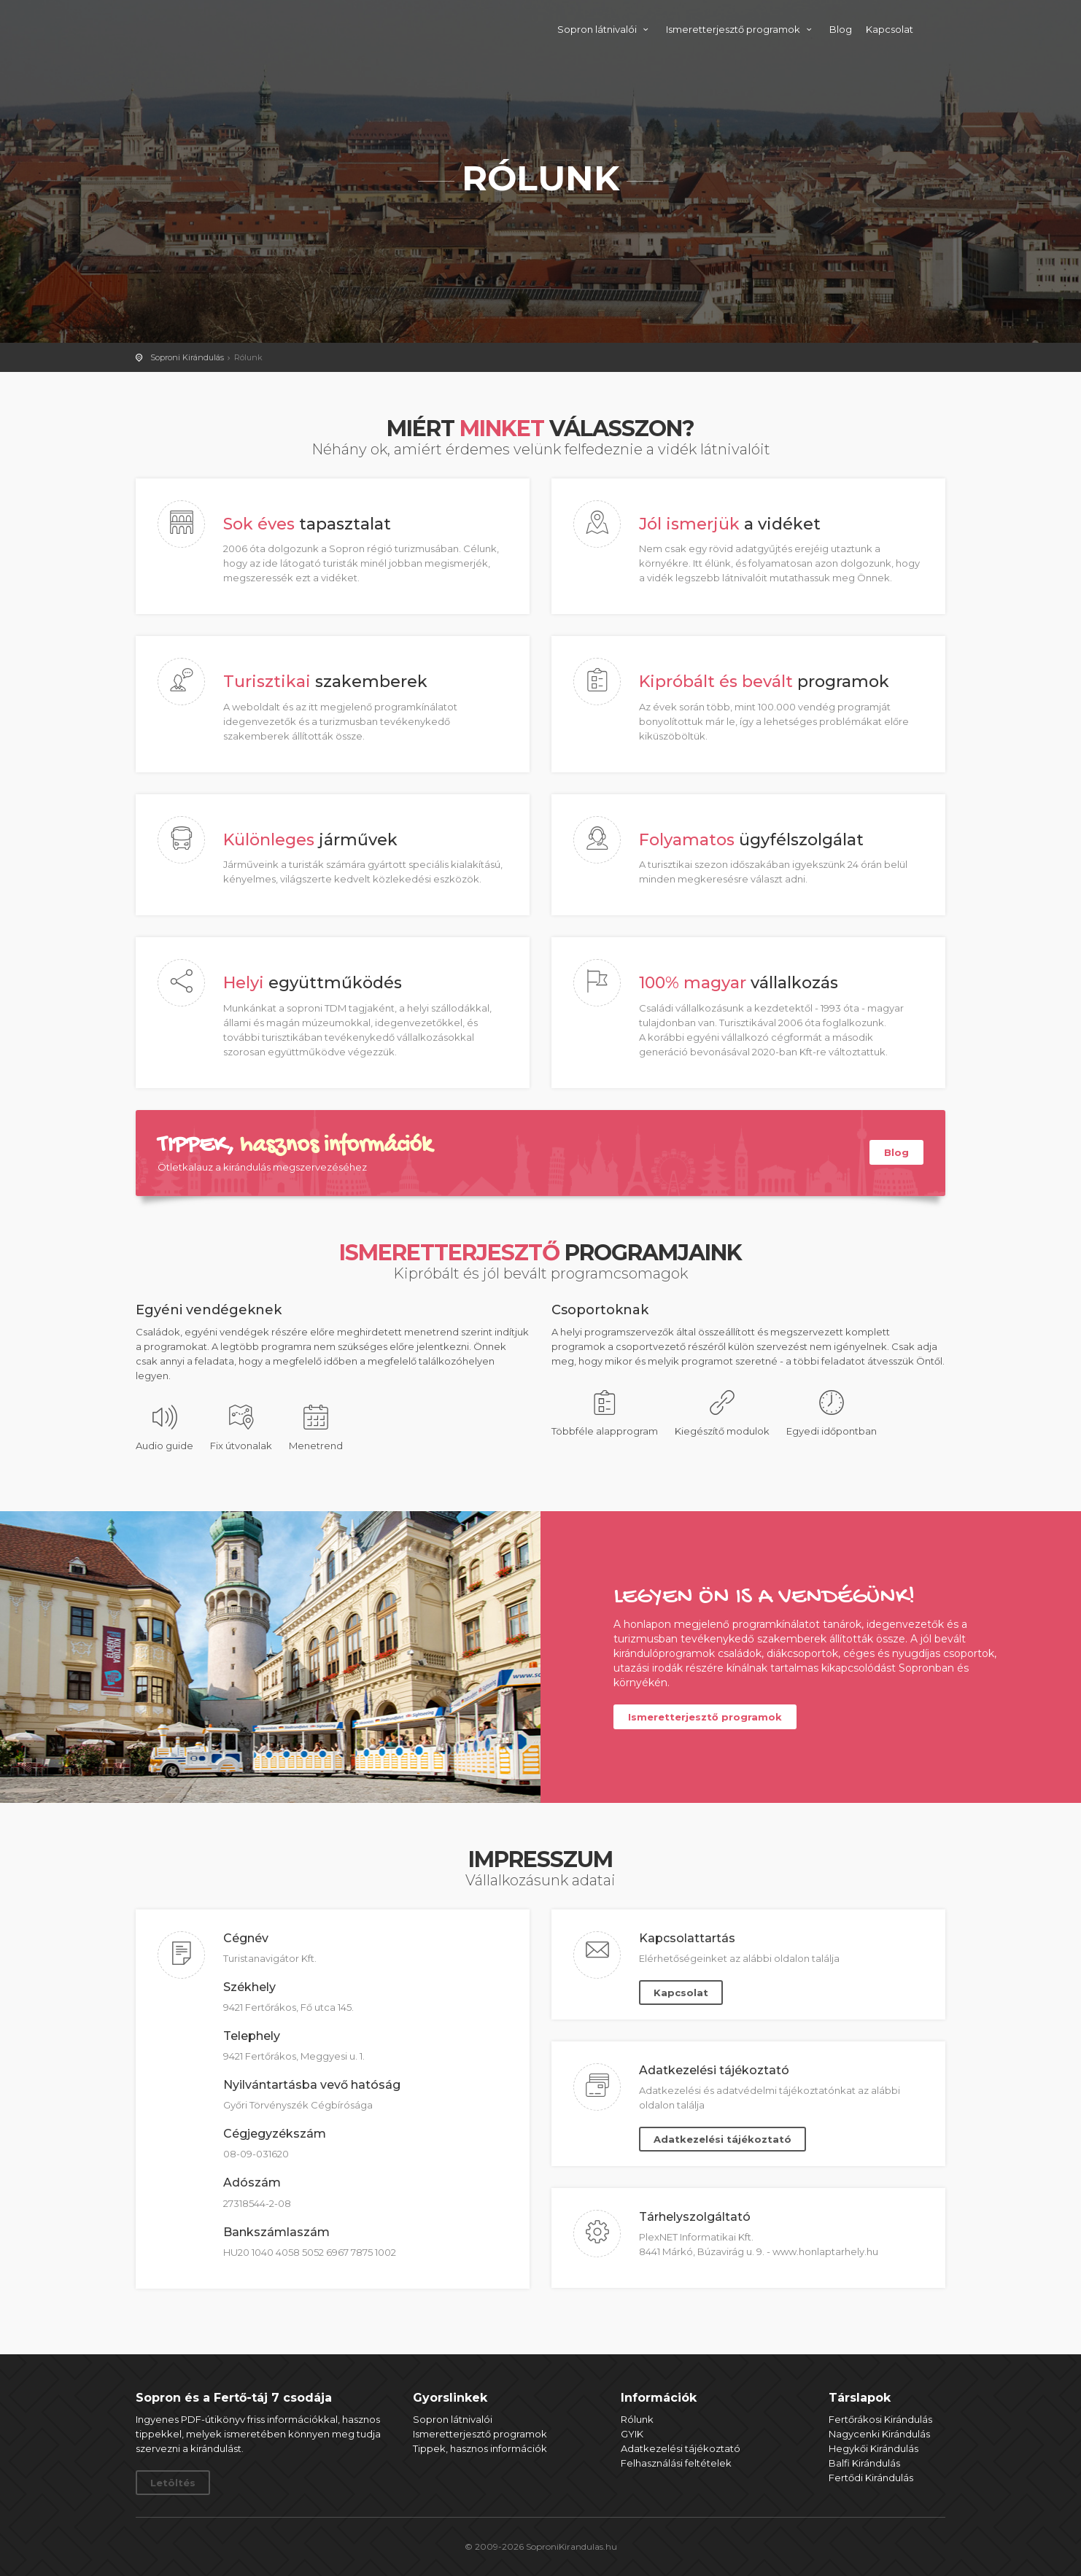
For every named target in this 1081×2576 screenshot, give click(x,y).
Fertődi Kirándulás (871, 2477)
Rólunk (637, 2419)
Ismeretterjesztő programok (740, 29)
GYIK (632, 2434)
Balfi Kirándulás (864, 2463)
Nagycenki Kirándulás (879, 2434)
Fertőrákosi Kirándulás (880, 2419)
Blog (840, 29)
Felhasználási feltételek (676, 2463)
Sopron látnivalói (604, 29)
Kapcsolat (889, 29)
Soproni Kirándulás (247, 27)
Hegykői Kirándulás (873, 2448)
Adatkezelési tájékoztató (722, 2139)
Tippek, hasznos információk (480, 2448)
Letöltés (172, 2482)
